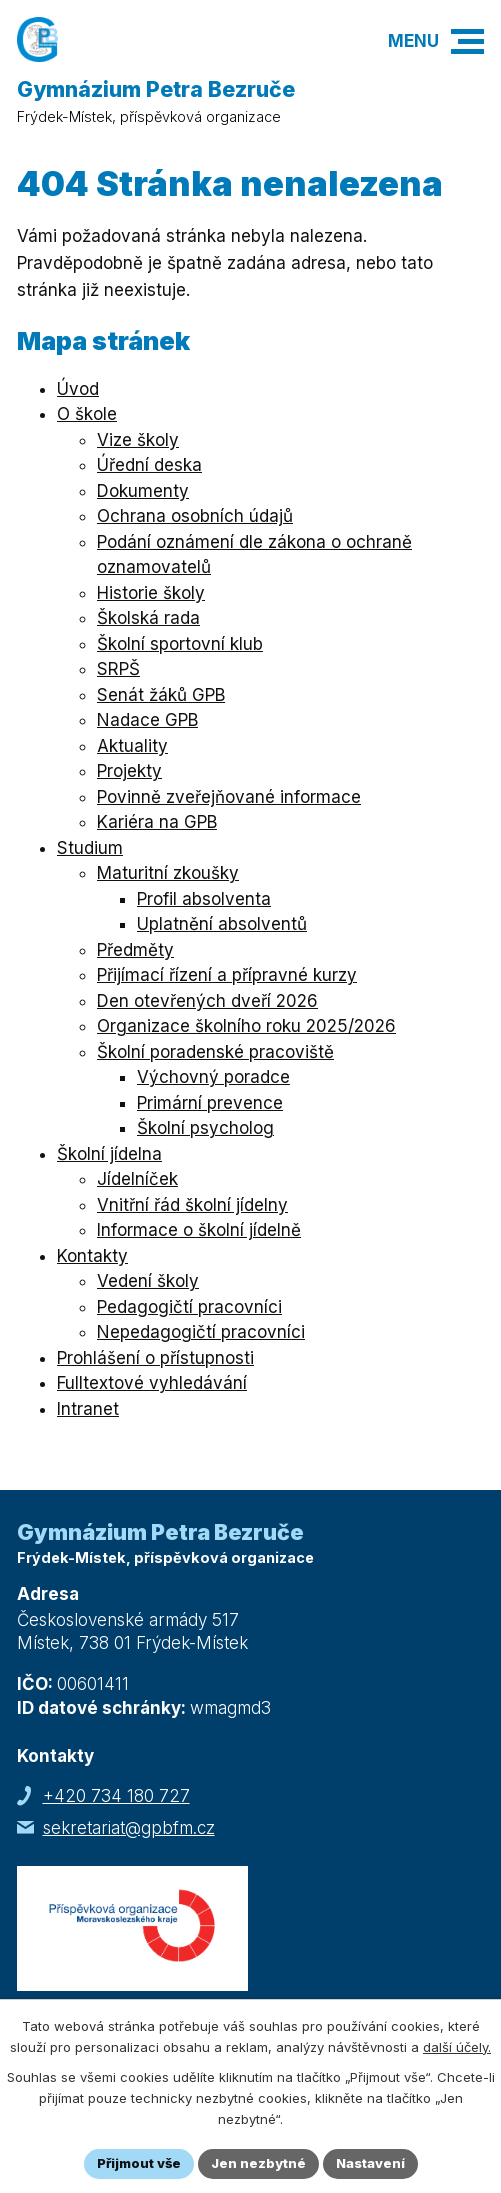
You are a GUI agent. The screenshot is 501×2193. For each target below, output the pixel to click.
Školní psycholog (205, 1128)
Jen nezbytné (258, 2163)
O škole (87, 414)
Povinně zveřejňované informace (229, 797)
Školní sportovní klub (180, 644)
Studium (90, 848)
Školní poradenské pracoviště (215, 1052)
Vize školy (138, 440)
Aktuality (132, 746)
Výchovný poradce (213, 1077)
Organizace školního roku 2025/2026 (246, 1026)
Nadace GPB (147, 720)
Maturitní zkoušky (168, 873)
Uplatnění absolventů (222, 924)
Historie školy (151, 593)
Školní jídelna (109, 1154)
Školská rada (148, 618)
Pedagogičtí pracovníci (189, 1307)
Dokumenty (143, 491)
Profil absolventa (204, 899)
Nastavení (370, 2163)
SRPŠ (118, 669)
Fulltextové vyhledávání (152, 1383)
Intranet (88, 1409)
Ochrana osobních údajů (195, 516)
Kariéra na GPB (157, 822)
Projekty (129, 771)
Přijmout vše (139, 2163)
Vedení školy (148, 1281)
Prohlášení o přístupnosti (155, 1358)
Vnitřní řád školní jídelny (192, 1205)
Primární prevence (210, 1103)
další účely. (457, 2047)
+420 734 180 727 (116, 1796)
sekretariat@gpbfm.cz (129, 1828)
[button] (467, 41)
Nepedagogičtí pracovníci (201, 1332)
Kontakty (92, 1256)
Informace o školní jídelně (199, 1230)
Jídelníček (137, 1179)
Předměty (135, 950)
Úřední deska (149, 465)
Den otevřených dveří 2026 (207, 1001)
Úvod (78, 389)
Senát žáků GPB (161, 695)
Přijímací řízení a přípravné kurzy (227, 975)
